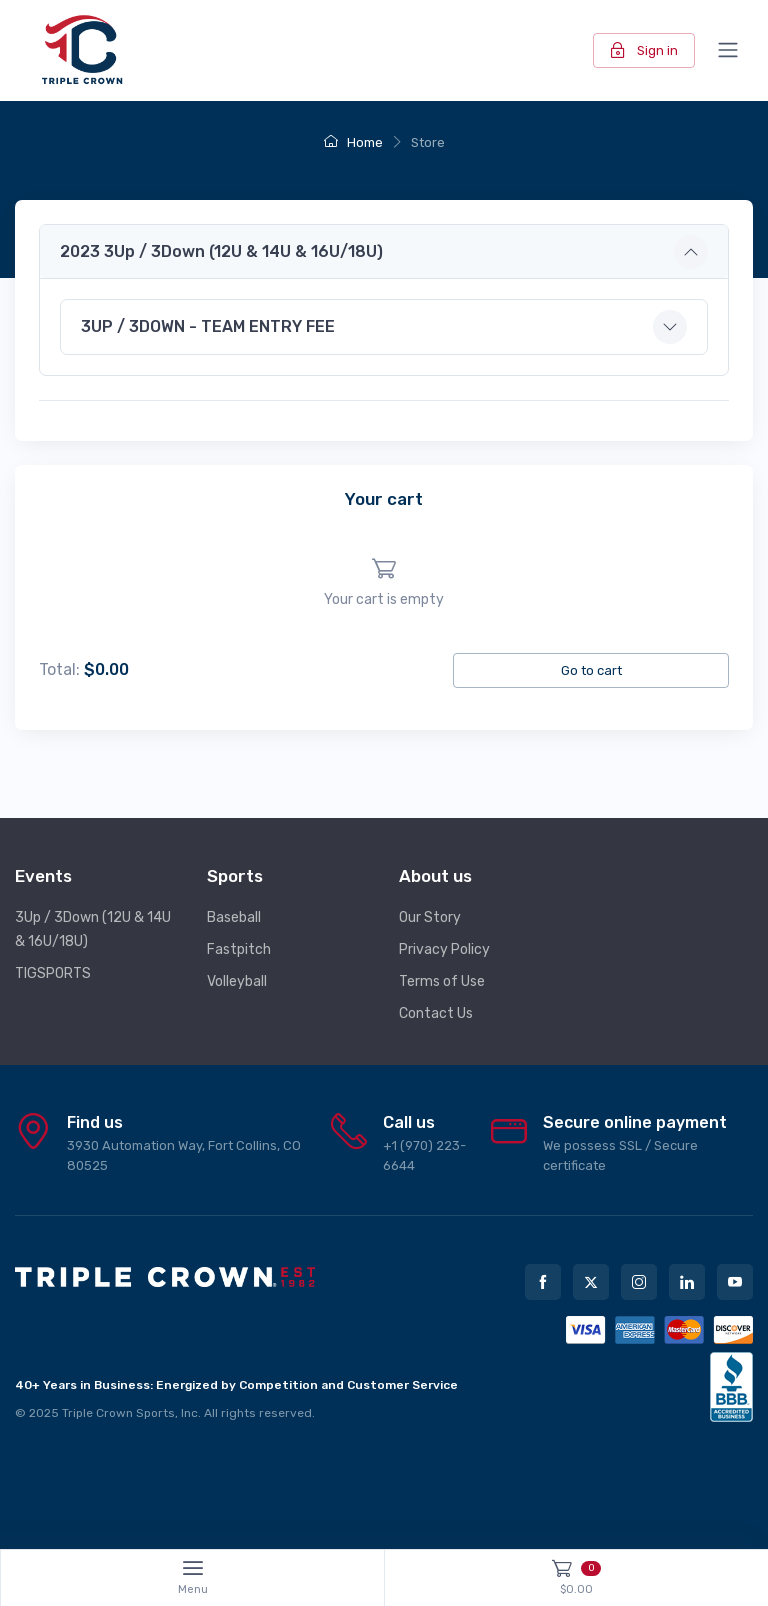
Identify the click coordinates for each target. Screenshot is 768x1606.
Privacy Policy (444, 949)
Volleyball (237, 981)
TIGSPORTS (53, 973)
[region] (384, 583)
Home (353, 142)
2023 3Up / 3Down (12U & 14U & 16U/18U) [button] (221, 251)
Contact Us (436, 1013)
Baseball (234, 917)
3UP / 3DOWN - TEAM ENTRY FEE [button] (208, 326)
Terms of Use (442, 981)
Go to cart (591, 670)
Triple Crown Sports (118, 1413)
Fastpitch (239, 949)
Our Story (430, 917)
